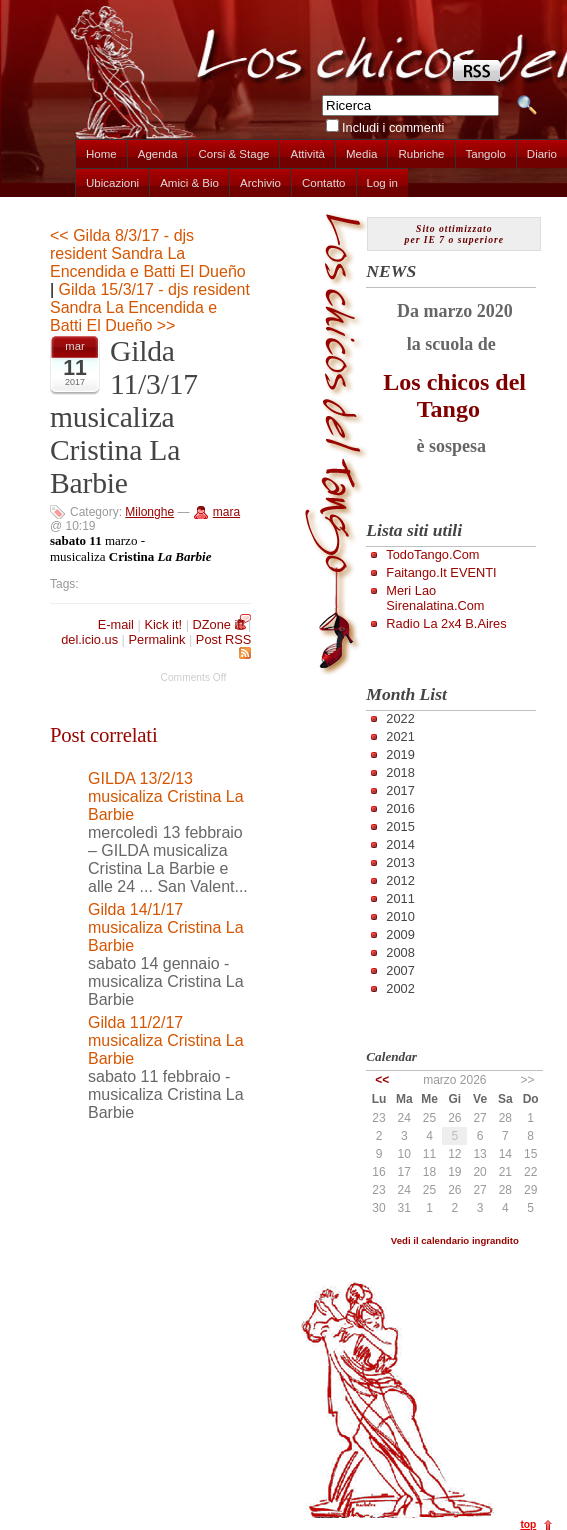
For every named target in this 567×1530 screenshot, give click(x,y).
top (528, 1524)
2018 (400, 772)
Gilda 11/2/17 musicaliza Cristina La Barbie (166, 1040)
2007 (400, 970)
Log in (382, 183)
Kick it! (163, 624)
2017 (400, 790)
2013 (400, 862)
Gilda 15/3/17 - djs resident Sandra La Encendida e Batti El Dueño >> (150, 307)
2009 (400, 934)
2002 (400, 988)
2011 (400, 898)
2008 (400, 952)
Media (361, 154)
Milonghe (149, 512)
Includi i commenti (393, 127)
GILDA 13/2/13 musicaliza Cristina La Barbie (166, 796)
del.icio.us (89, 639)
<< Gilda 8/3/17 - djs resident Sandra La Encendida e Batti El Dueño (148, 253)
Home (101, 154)
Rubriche (421, 154)
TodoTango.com (432, 554)
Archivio (260, 183)
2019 (400, 754)
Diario (542, 154)
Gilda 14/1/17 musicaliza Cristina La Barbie (166, 927)
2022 (400, 718)
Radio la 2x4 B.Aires (446, 623)
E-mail (116, 624)
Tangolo (486, 154)
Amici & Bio (189, 183)
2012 (400, 880)
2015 (400, 826)
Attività (307, 154)
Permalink (157, 639)
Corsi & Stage (233, 154)
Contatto (324, 183)
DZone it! (219, 624)
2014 (400, 844)
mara (226, 512)
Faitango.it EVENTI (441, 572)
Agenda (158, 154)
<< (382, 1080)
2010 (400, 916)
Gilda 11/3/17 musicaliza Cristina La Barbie (124, 417)
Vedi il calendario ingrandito (455, 1240)
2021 (400, 736)
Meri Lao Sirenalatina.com (435, 598)
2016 (400, 808)
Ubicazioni (112, 183)
